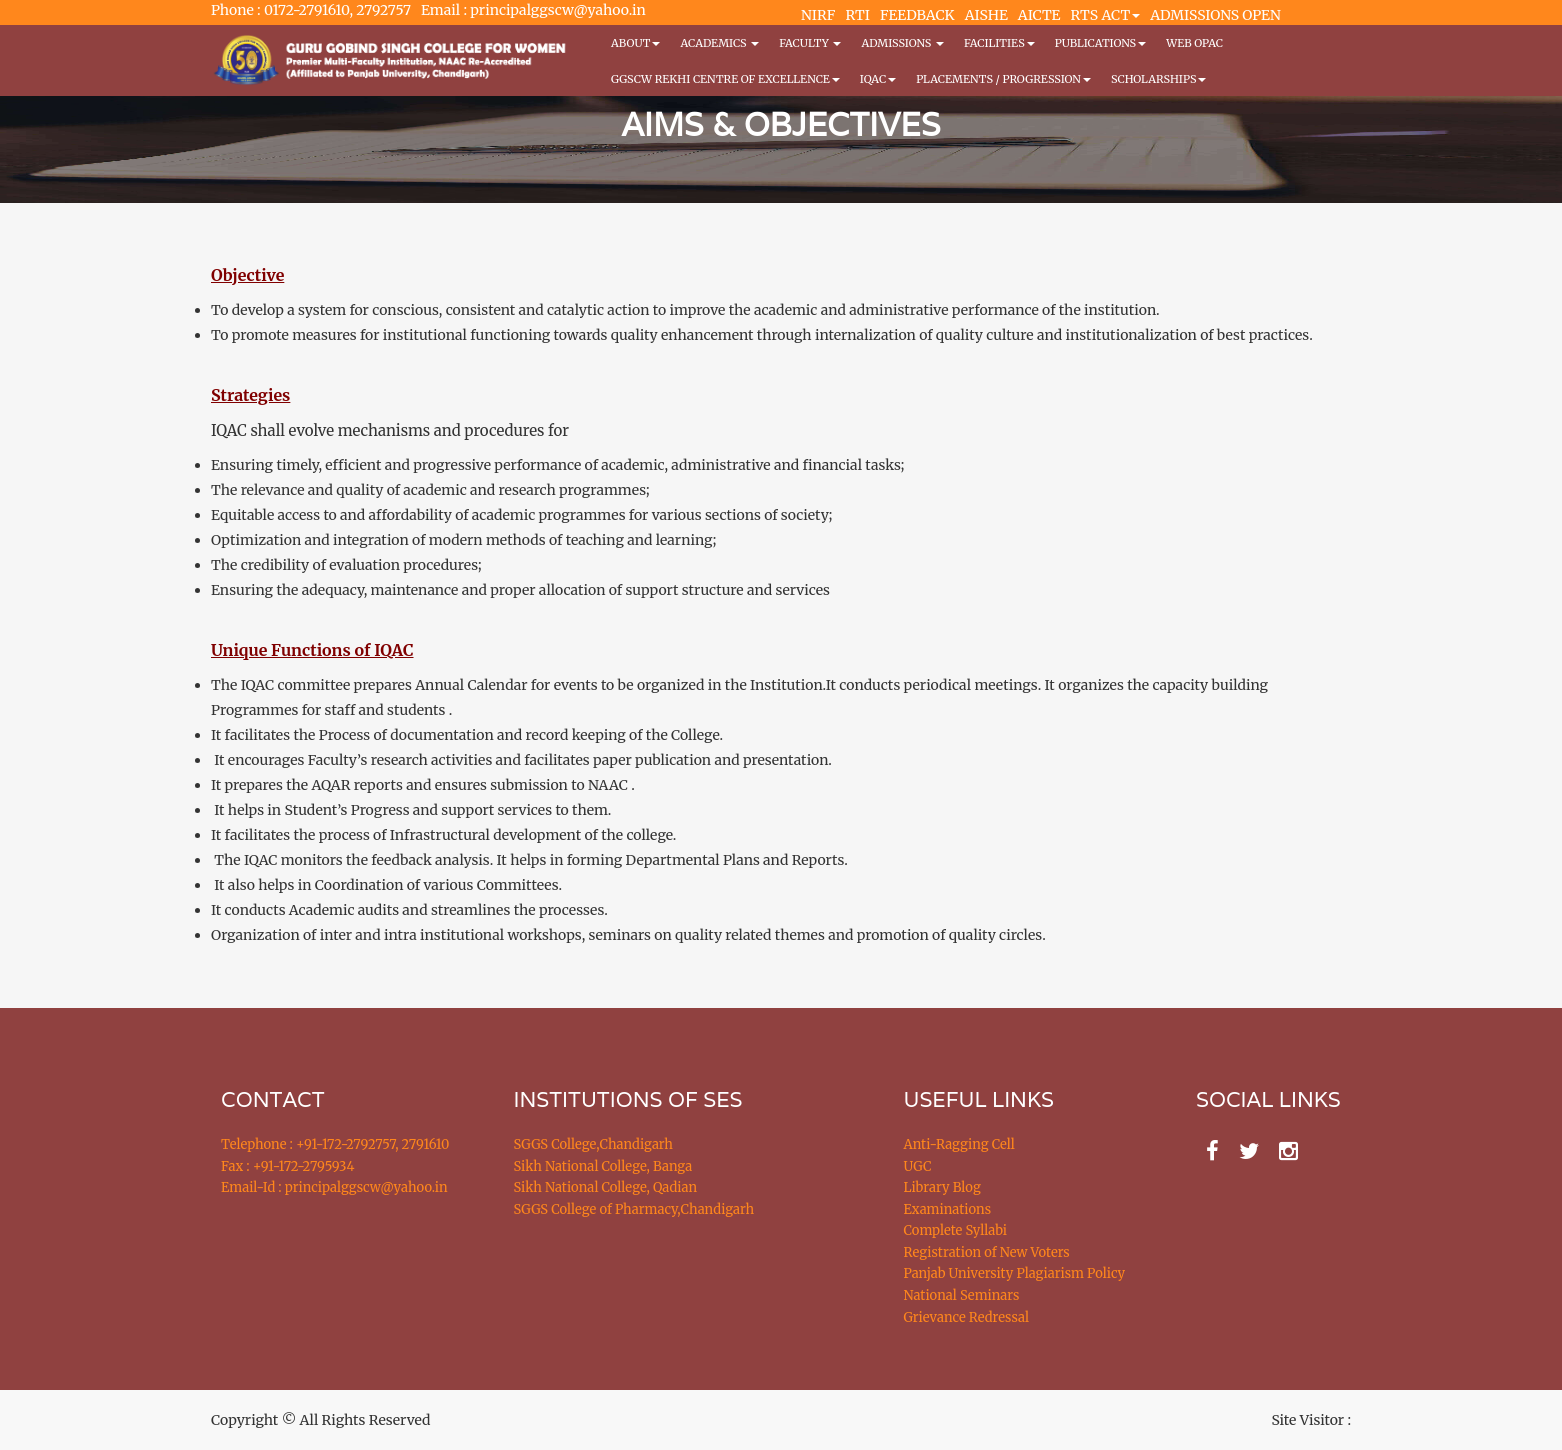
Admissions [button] (902, 43)
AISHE (986, 15)
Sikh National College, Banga (603, 1166)
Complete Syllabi (956, 1230)
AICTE (1039, 15)
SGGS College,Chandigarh (593, 1144)
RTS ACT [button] (1106, 15)
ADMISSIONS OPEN (1215, 15)
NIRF (818, 15)
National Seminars (962, 1295)
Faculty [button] (810, 43)
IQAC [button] (878, 79)
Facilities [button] (999, 43)
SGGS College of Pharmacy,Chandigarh (634, 1209)
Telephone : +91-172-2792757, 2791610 (335, 1144)
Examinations (948, 1209)
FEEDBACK (917, 15)
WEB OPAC (1194, 43)
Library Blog (942, 1187)
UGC (918, 1166)
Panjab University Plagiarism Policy (1015, 1273)
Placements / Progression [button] (1003, 79)
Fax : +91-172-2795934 (287, 1166)
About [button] (635, 43)
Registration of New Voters (987, 1252)
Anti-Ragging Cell (959, 1144)
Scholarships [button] (1159, 79)
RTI (857, 15)
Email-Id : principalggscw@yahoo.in (334, 1187)
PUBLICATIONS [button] (1100, 43)
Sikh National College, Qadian (606, 1187)
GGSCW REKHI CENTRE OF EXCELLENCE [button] (725, 79)
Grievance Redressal (967, 1317)
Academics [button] (719, 43)
